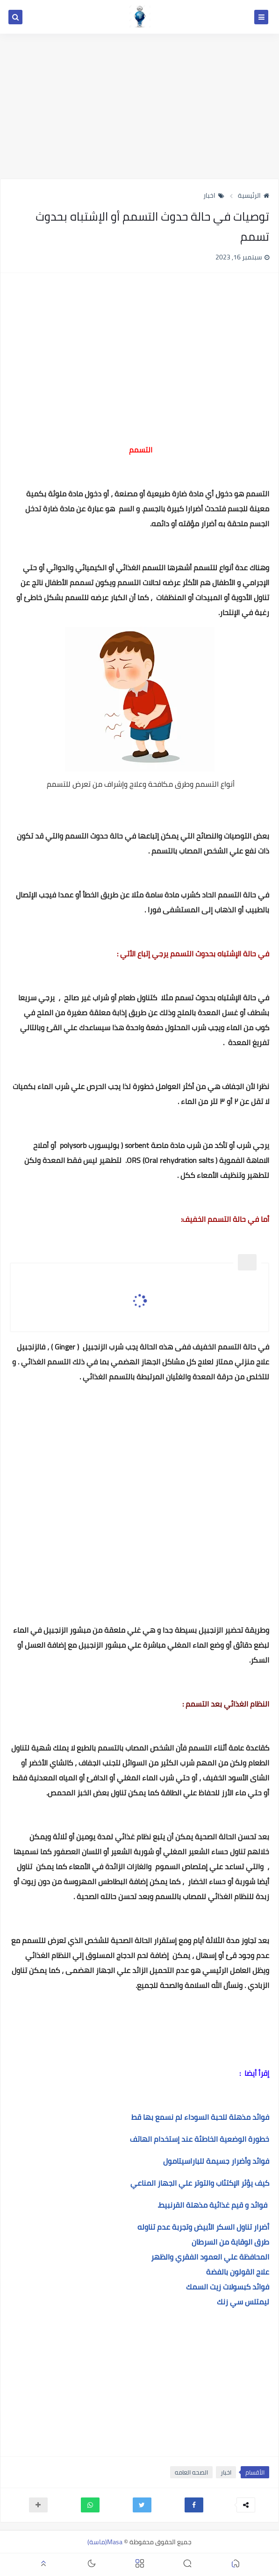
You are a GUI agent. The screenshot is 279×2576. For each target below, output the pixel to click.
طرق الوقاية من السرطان (230, 2242)
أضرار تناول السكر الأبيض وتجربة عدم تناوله (203, 2227)
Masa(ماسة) (104, 2542)
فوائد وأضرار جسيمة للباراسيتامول (216, 2161)
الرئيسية (253, 195)
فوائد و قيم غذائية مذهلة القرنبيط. (212, 2205)
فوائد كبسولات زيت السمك (227, 2287)
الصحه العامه (191, 2472)
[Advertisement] (139, 106)
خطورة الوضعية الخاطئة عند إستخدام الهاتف (199, 2139)
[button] (194, 2504)
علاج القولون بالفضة (237, 2272)
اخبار (213, 195)
